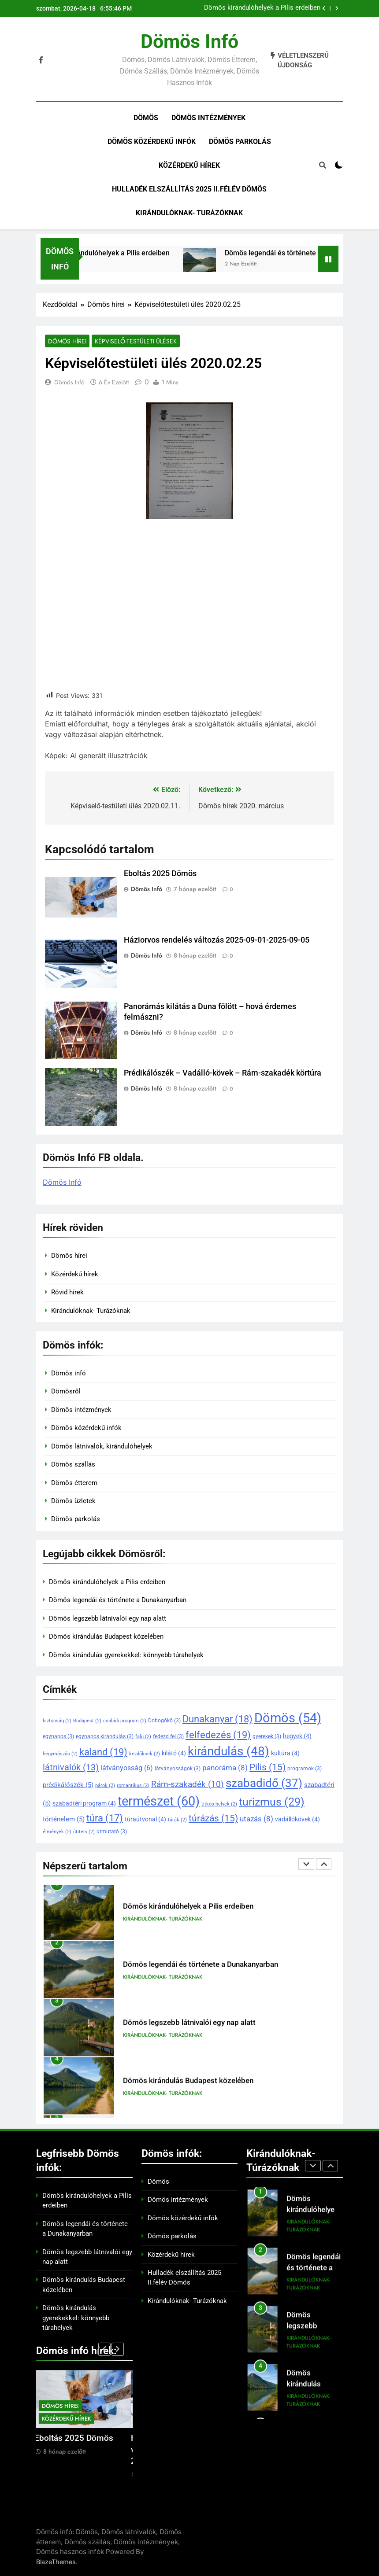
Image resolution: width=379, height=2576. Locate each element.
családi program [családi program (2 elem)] (124, 1721)
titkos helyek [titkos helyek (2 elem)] (219, 1804)
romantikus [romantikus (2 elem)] (133, 1785)
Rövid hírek (67, 1292)
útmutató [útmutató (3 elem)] (112, 1831)
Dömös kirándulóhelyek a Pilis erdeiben (262, 8)
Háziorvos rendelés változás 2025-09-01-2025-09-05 (216, 940)
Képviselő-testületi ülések (136, 341)
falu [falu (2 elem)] (143, 1736)
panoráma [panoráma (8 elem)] (225, 1767)
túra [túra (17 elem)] (104, 1818)
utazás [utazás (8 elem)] (256, 1818)
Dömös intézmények (208, 118)
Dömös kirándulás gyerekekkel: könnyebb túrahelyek (126, 1655)
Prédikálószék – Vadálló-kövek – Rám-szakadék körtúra (222, 1073)
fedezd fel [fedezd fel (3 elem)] (168, 1736)
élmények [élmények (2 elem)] (57, 1832)
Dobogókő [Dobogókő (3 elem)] (164, 1720)
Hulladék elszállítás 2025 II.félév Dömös (189, 189)
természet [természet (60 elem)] (159, 1801)
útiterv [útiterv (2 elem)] (84, 1832)
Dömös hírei (67, 341)
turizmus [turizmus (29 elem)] (272, 1801)
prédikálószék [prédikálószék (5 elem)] (68, 1785)
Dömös (146, 118)
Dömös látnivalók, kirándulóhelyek (101, 1446)
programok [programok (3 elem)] (304, 1768)
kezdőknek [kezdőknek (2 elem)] (144, 1754)
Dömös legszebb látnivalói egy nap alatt (107, 1618)
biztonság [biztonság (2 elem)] (57, 1721)
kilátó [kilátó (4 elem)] (174, 1753)
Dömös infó (189, 41)
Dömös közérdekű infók (152, 141)
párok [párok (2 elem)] (105, 1785)
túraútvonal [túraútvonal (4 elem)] (145, 1819)
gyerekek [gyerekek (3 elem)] (267, 1736)
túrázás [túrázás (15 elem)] (213, 1818)
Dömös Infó (69, 382)
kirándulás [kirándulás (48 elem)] (228, 1751)
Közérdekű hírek (189, 165)
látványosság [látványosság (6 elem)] (126, 1768)
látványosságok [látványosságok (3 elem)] (178, 1768)
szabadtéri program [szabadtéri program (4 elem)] (84, 1803)
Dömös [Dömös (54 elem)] (287, 1717)
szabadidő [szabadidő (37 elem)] (264, 1783)
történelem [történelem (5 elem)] (64, 1819)
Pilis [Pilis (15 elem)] (267, 1767)
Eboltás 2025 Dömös (160, 873)
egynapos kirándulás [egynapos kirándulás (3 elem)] (105, 1736)
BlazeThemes (56, 2561)
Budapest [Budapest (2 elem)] (87, 1721)
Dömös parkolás (240, 141)
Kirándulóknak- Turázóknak (189, 213)
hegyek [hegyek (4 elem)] (297, 1735)
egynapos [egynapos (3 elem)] (58, 1736)
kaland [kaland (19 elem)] (103, 1752)
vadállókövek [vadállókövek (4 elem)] (297, 1819)
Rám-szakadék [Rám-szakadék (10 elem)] (187, 1784)
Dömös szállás (73, 1464)
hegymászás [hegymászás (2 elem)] (60, 1754)
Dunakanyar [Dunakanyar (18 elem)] (217, 1719)
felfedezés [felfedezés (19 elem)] (218, 1734)
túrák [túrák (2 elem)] (177, 1820)
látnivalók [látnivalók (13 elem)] (71, 1767)
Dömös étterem (74, 1483)
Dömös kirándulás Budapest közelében (106, 1636)
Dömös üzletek (73, 1501)
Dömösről (66, 1391)
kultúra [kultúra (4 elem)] (285, 1753)
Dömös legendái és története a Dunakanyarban (117, 1600)
